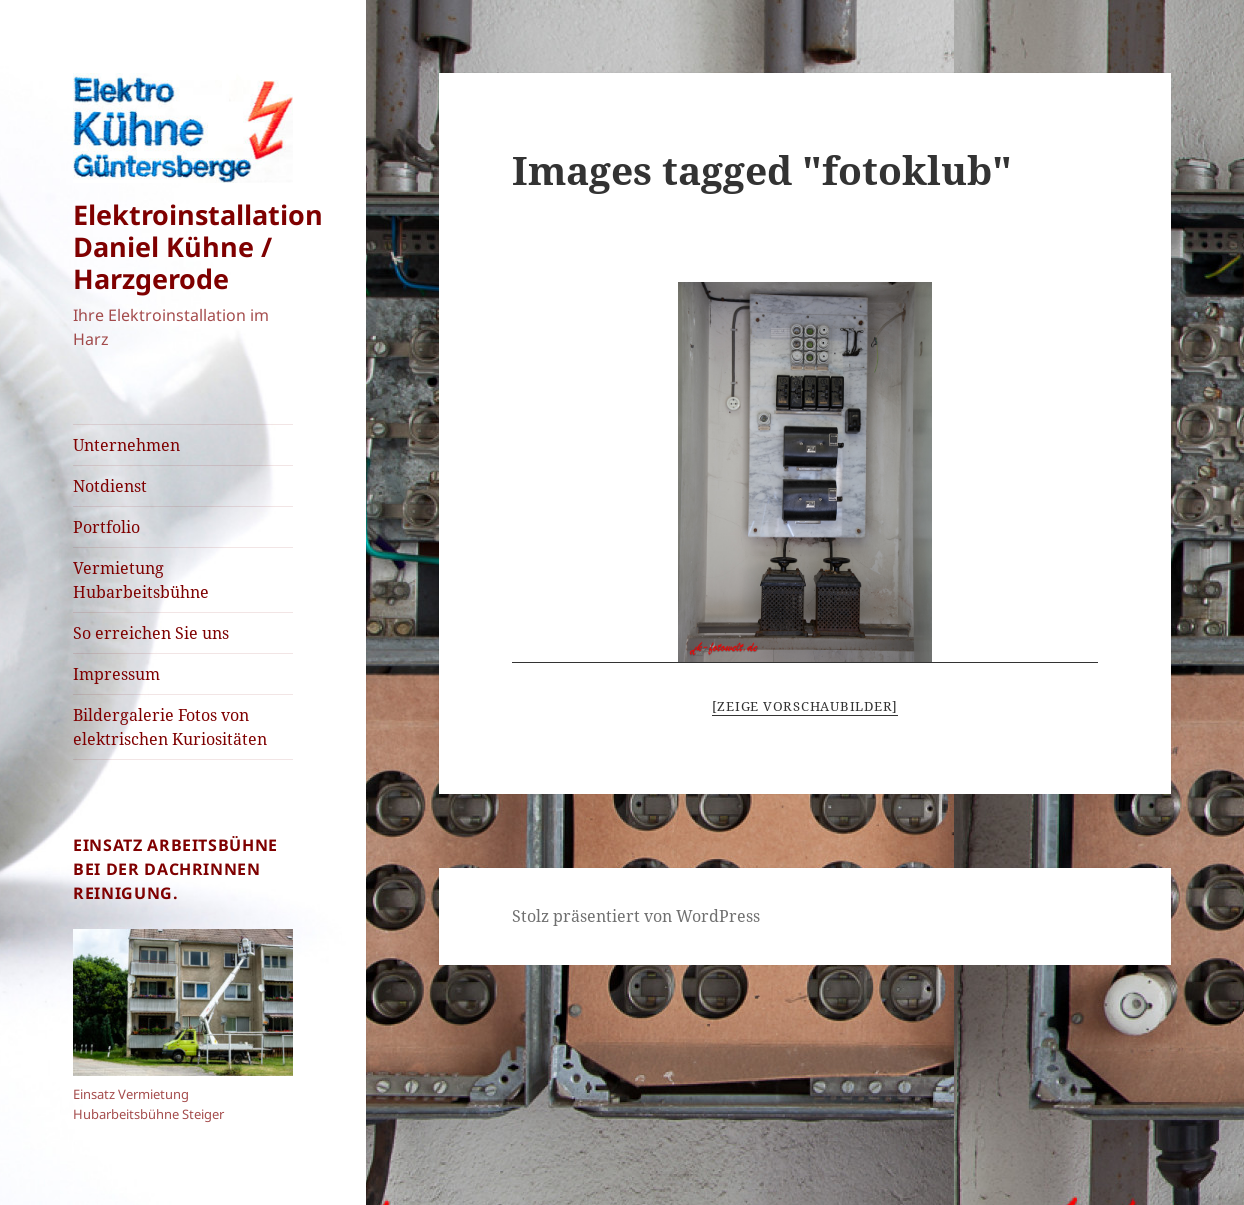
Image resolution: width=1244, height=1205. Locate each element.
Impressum (116, 674)
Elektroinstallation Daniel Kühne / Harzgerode (198, 246)
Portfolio (106, 527)
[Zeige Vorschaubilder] (805, 706)
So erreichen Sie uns (151, 633)
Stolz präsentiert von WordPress (636, 916)
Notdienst (110, 486)
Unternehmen (126, 445)
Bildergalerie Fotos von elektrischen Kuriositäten (170, 727)
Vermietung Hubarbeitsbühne (141, 580)
